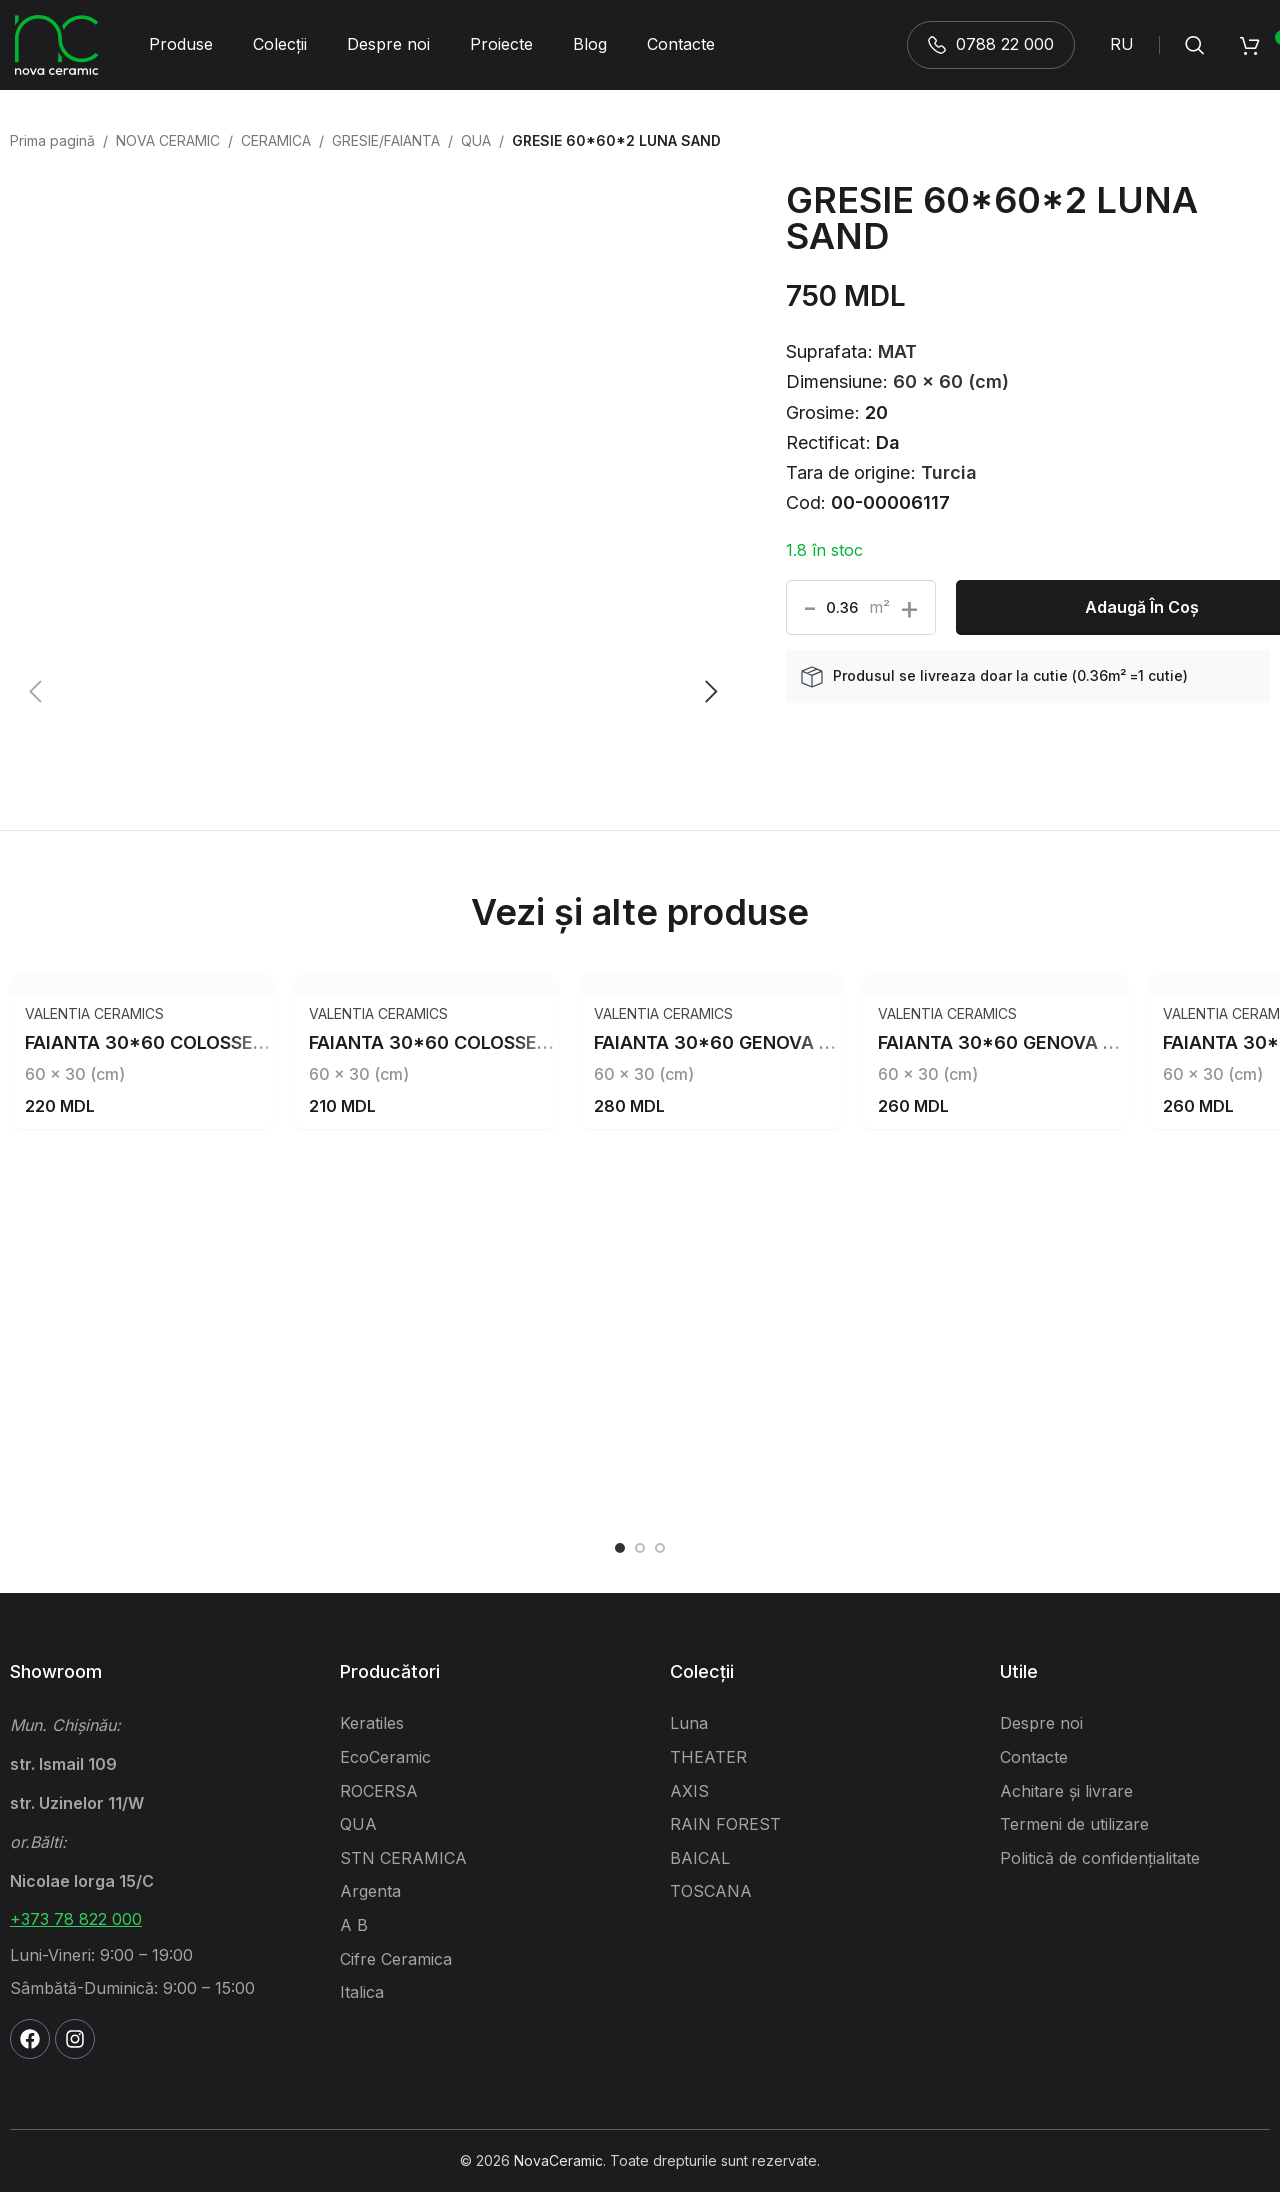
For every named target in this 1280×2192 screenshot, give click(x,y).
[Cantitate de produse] (842, 607)
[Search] (1195, 45)
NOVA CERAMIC (168, 140)
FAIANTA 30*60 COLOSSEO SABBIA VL (479, 1042)
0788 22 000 (991, 44)
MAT (897, 351)
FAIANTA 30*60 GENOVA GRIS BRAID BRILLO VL (803, 1042)
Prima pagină (52, 140)
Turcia (949, 472)
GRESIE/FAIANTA (386, 140)
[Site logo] (57, 43)
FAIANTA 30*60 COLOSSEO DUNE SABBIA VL (223, 1042)
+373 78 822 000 (76, 1919)
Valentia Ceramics (94, 1013)
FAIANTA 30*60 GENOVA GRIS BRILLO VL (1057, 1042)
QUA (476, 140)
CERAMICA (276, 140)
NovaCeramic (558, 2160)
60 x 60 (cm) (951, 381)
